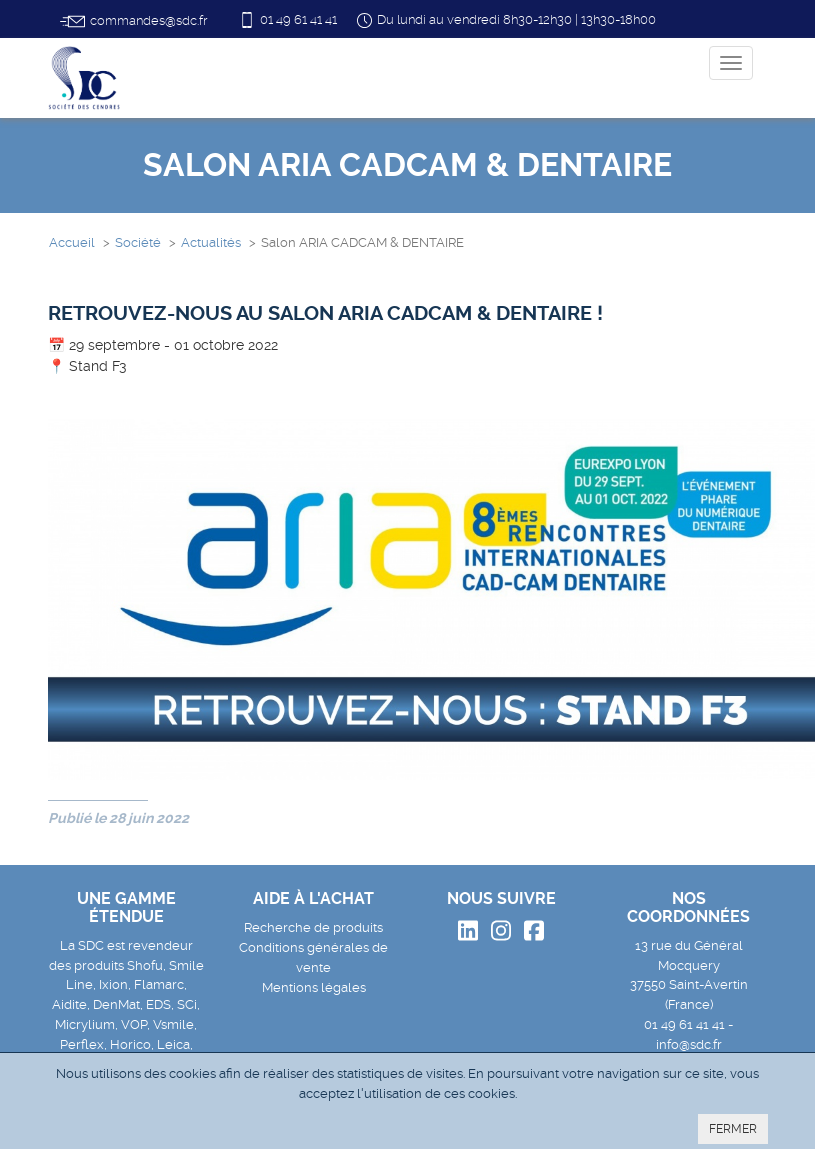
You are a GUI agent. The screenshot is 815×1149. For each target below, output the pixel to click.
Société (138, 242)
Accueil (72, 242)
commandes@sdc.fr (133, 21)
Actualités (211, 242)
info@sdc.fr (689, 1044)
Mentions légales (314, 987)
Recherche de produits (313, 927)
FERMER (733, 1129)
